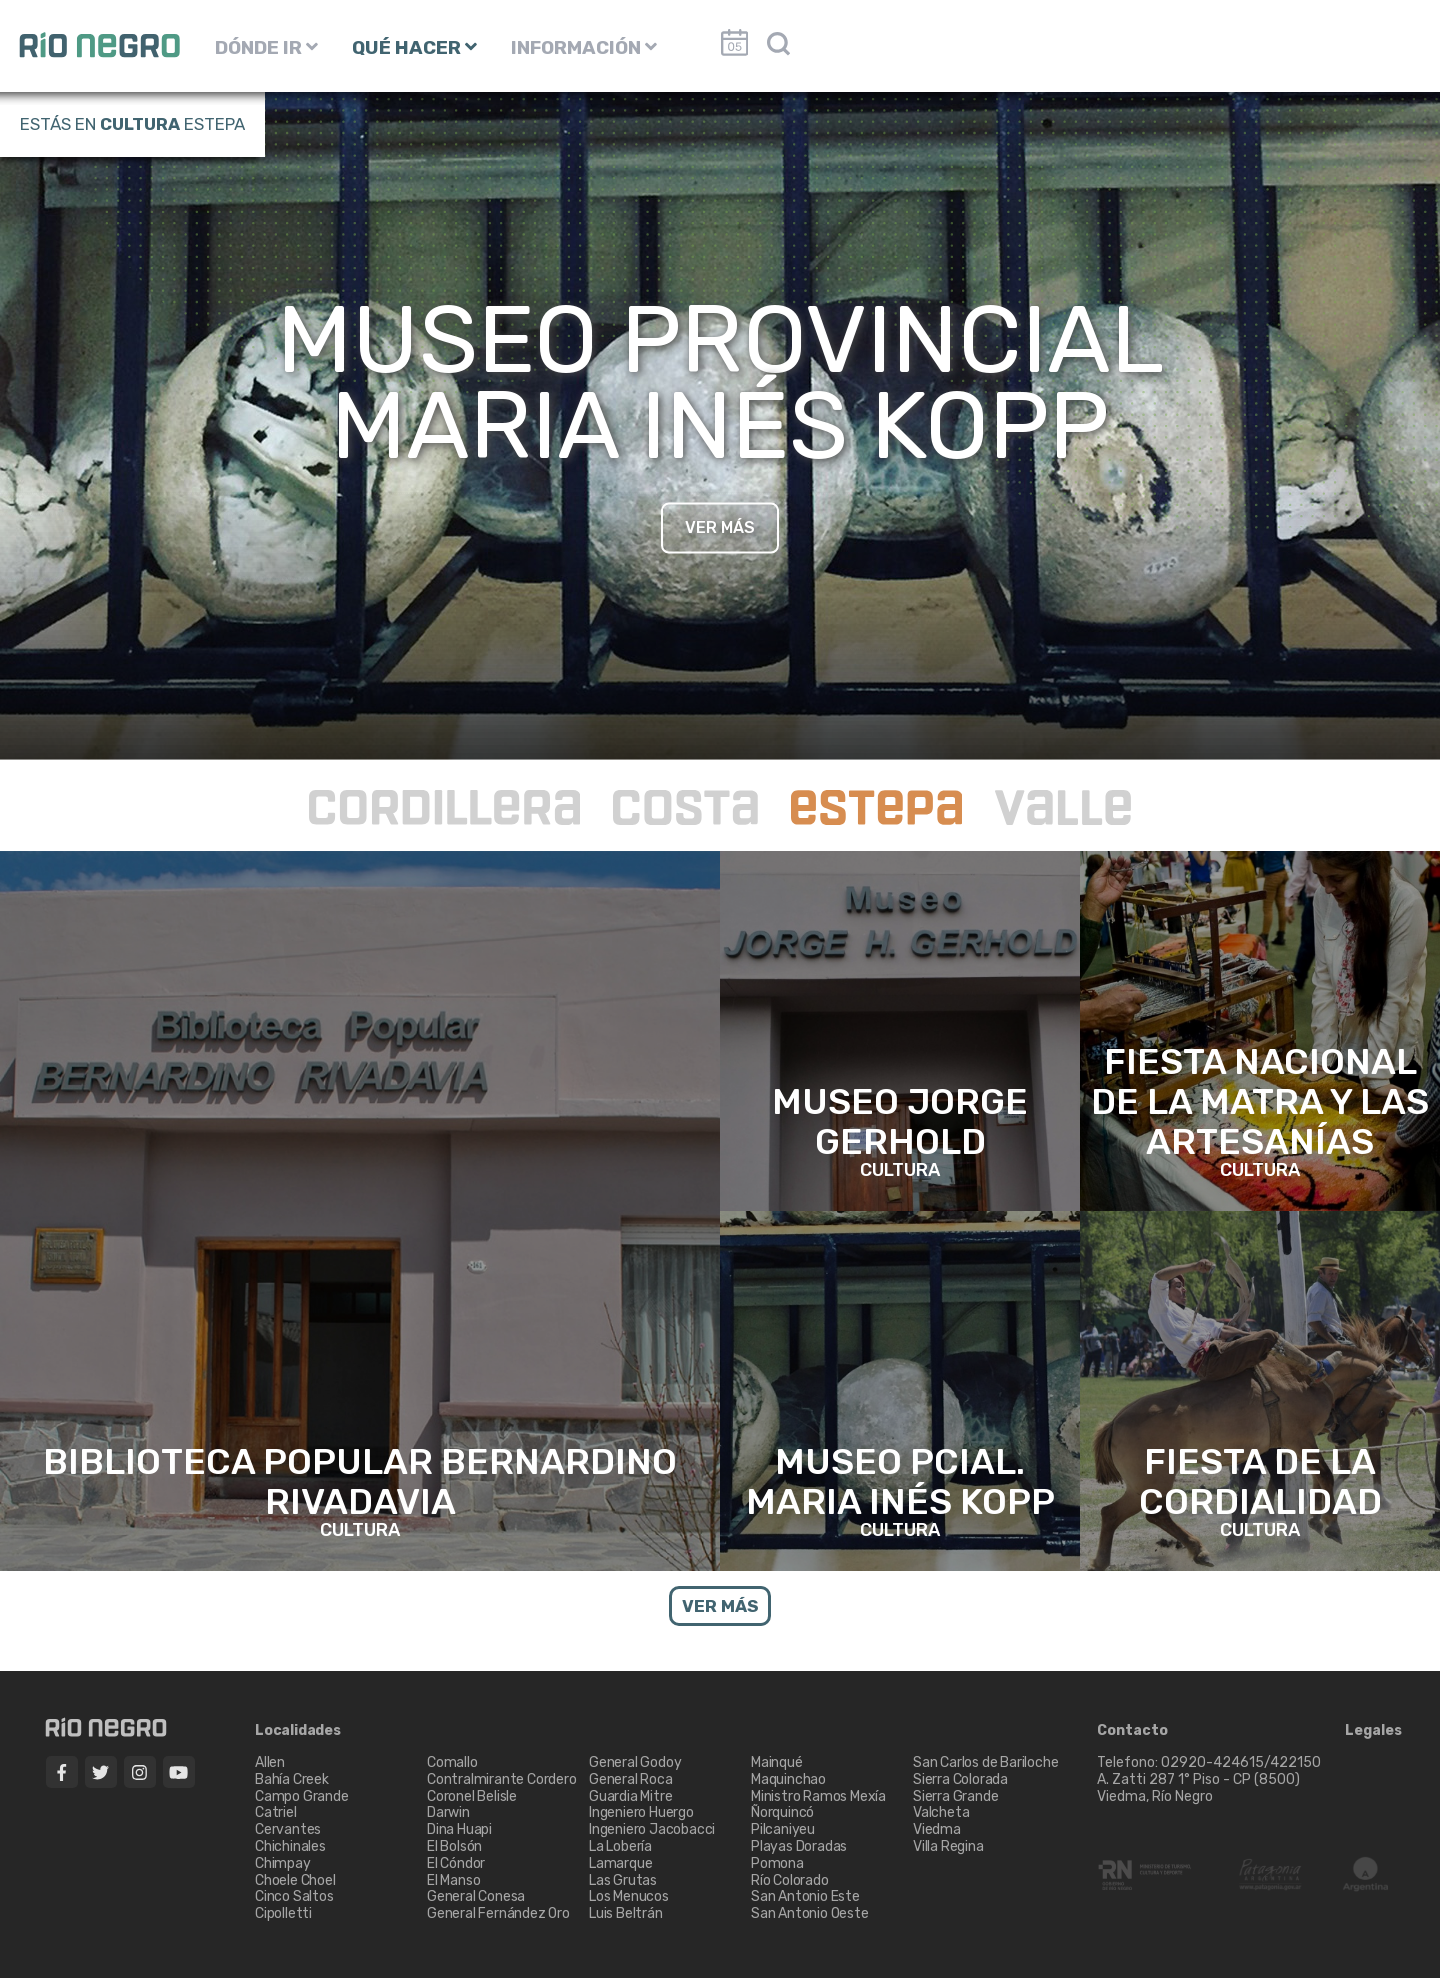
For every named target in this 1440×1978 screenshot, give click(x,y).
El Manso (453, 1880)
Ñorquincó (782, 1812)
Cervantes (288, 1829)
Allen (270, 1762)
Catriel (276, 1812)
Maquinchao (788, 1779)
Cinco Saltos (294, 1896)
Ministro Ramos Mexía (818, 1796)
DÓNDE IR (266, 47)
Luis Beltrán (626, 1913)
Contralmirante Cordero (502, 1779)
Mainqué (777, 1762)
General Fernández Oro (498, 1913)
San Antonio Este (805, 1896)
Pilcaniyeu (783, 1829)
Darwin (448, 1812)
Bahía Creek (292, 1779)
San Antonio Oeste (810, 1913)
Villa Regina (948, 1846)
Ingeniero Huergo (641, 1812)
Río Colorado (790, 1880)
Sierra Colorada (960, 1779)
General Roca (631, 1779)
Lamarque (620, 1863)
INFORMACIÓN (584, 47)
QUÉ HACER (414, 47)
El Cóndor (456, 1863)
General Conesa (476, 1896)
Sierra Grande (955, 1796)
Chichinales (290, 1846)
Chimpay (283, 1863)
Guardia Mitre (630, 1796)
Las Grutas (623, 1880)
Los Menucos (629, 1896)
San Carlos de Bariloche (985, 1762)
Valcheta (941, 1812)
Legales (1373, 1731)
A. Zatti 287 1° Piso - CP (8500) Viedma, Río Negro (1200, 1788)
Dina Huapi (459, 1829)
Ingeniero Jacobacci (652, 1829)
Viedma (937, 1829)
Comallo (452, 1762)
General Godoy (635, 1762)
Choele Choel (295, 1880)
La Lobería (620, 1846)
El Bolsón (454, 1846)
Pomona (777, 1863)
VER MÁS (720, 527)
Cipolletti (283, 1913)
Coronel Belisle (472, 1796)
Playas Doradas (799, 1846)
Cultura (140, 124)
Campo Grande (302, 1796)
